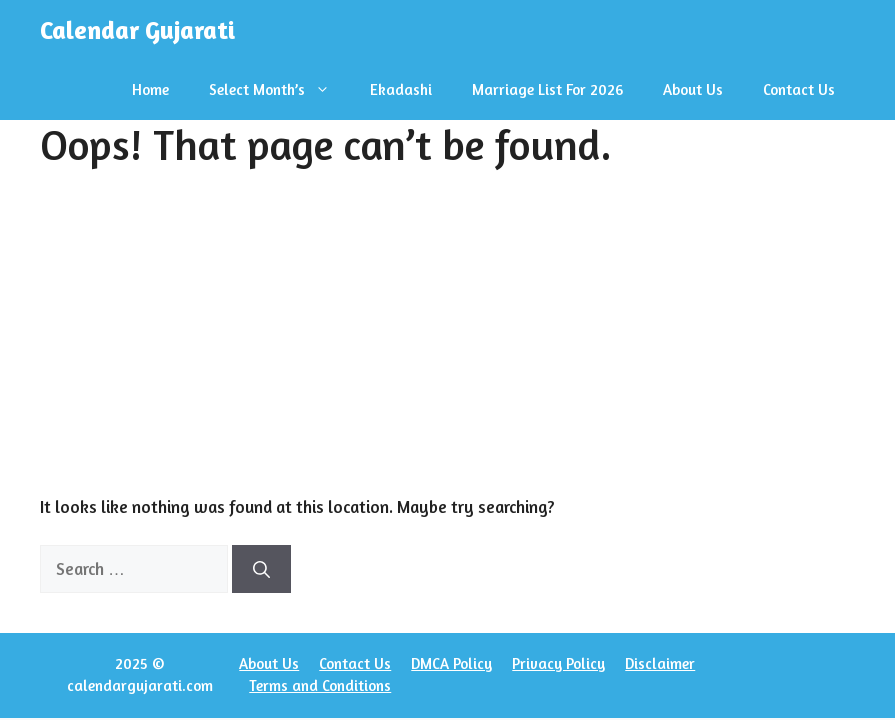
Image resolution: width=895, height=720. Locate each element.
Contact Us (799, 89)
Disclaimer (660, 663)
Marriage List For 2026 (547, 89)
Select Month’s (279, 90)
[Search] (261, 569)
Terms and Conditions (320, 685)
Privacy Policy (558, 663)
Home (150, 89)
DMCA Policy (451, 663)
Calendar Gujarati (137, 30)
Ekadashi (401, 89)
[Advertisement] (447, 344)
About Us (693, 89)
